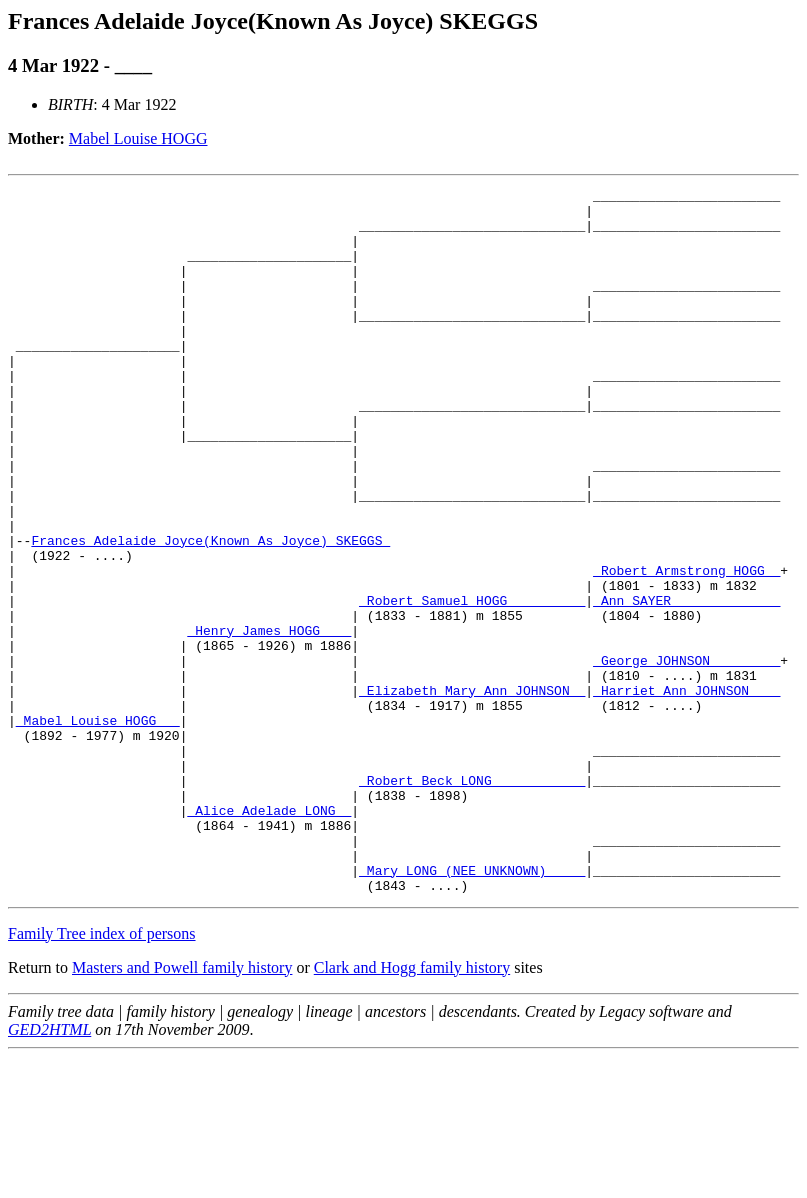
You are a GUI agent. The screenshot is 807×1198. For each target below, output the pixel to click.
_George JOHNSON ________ (686, 756)
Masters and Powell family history (182, 1108)
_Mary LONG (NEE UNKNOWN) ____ (472, 1008)
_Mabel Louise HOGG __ (98, 828)
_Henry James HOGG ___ (269, 720)
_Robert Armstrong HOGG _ (686, 648)
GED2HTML (49, 1170)
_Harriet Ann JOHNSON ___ (686, 792)
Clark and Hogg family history (412, 1108)
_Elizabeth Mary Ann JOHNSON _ (472, 792)
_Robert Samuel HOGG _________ (472, 684)
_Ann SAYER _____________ (686, 684)
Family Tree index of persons (102, 1074)
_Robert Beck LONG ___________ (472, 900)
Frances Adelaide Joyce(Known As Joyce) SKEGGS (210, 612)
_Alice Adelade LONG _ (269, 936)
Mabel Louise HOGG (138, 138)
